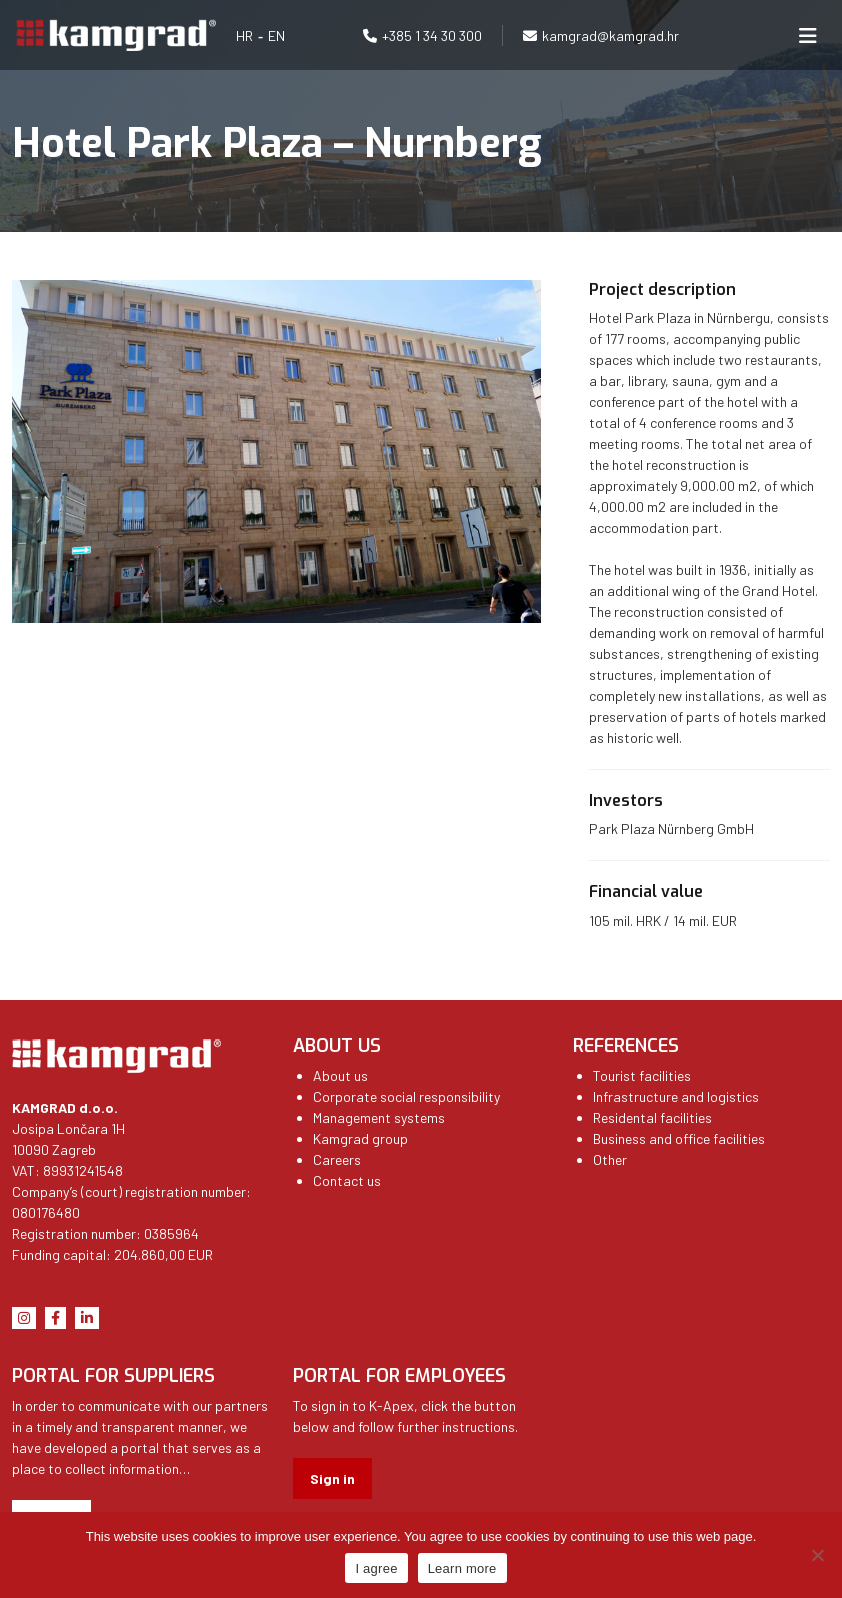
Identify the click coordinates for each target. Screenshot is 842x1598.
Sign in (332, 1478)
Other (610, 1159)
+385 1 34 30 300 (432, 35)
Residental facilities (652, 1117)
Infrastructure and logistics (676, 1096)
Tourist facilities (642, 1075)
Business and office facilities (679, 1138)
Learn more (462, 1568)
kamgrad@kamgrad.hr (610, 35)
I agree (376, 1568)
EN (276, 35)
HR (244, 35)
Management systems (379, 1117)
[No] (817, 1555)
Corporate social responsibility (406, 1096)
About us (340, 1075)
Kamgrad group (360, 1138)
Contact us (347, 1180)
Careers (337, 1159)
